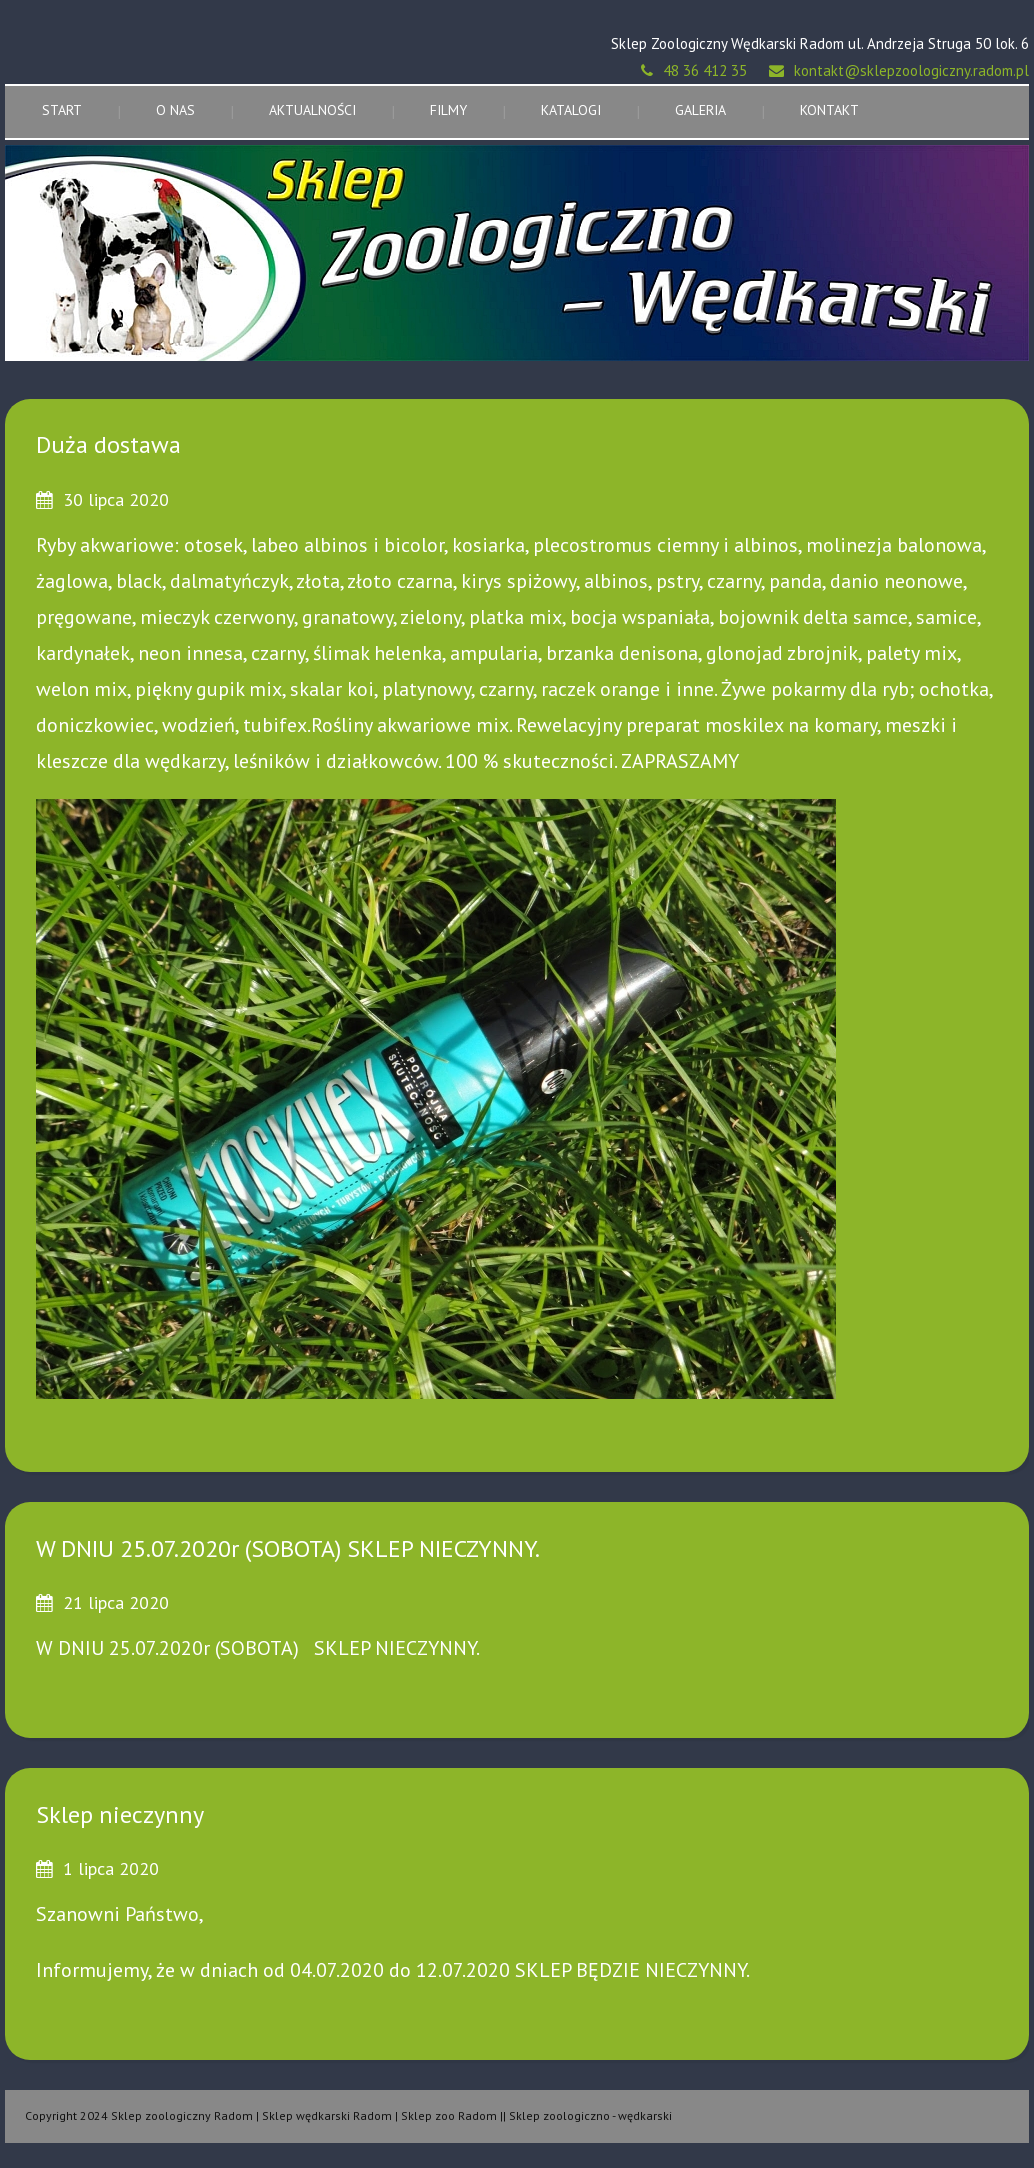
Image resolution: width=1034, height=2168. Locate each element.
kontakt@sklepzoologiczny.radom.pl (911, 70)
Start (62, 110)
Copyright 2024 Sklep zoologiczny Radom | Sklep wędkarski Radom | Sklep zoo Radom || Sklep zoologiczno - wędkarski (348, 2115)
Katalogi (571, 110)
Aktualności (312, 110)
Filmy (448, 110)
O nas (175, 110)
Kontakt (829, 110)
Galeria (700, 110)
